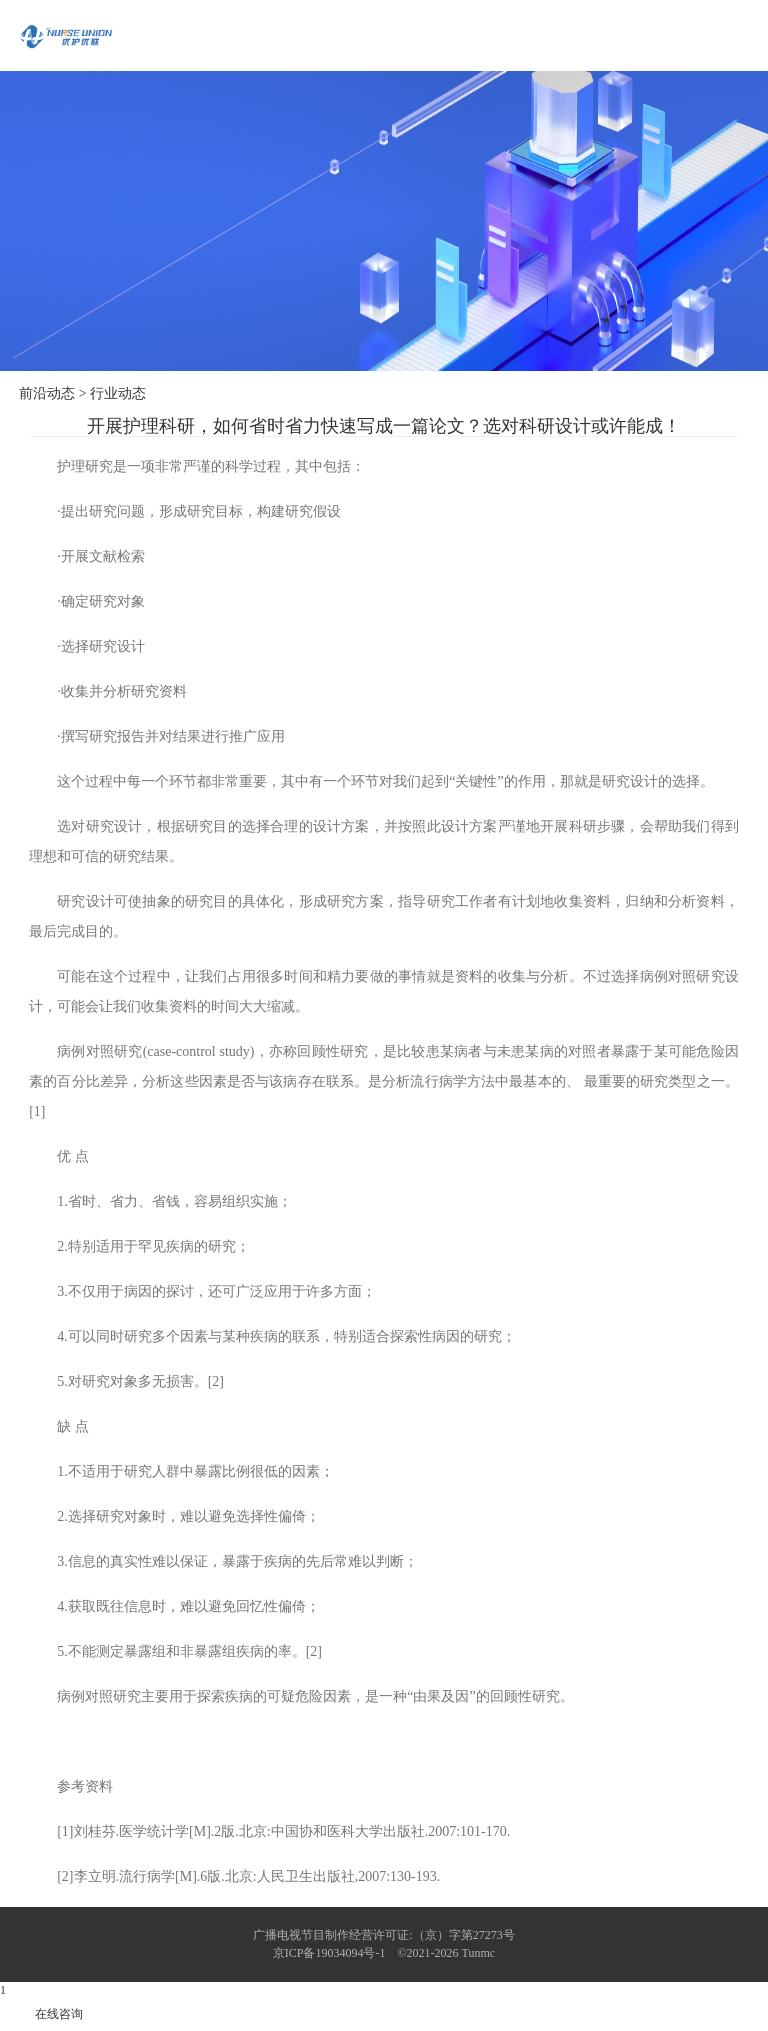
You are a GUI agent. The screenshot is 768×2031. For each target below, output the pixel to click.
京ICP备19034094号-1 (329, 1953)
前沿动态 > (52, 393)
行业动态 (118, 393)
